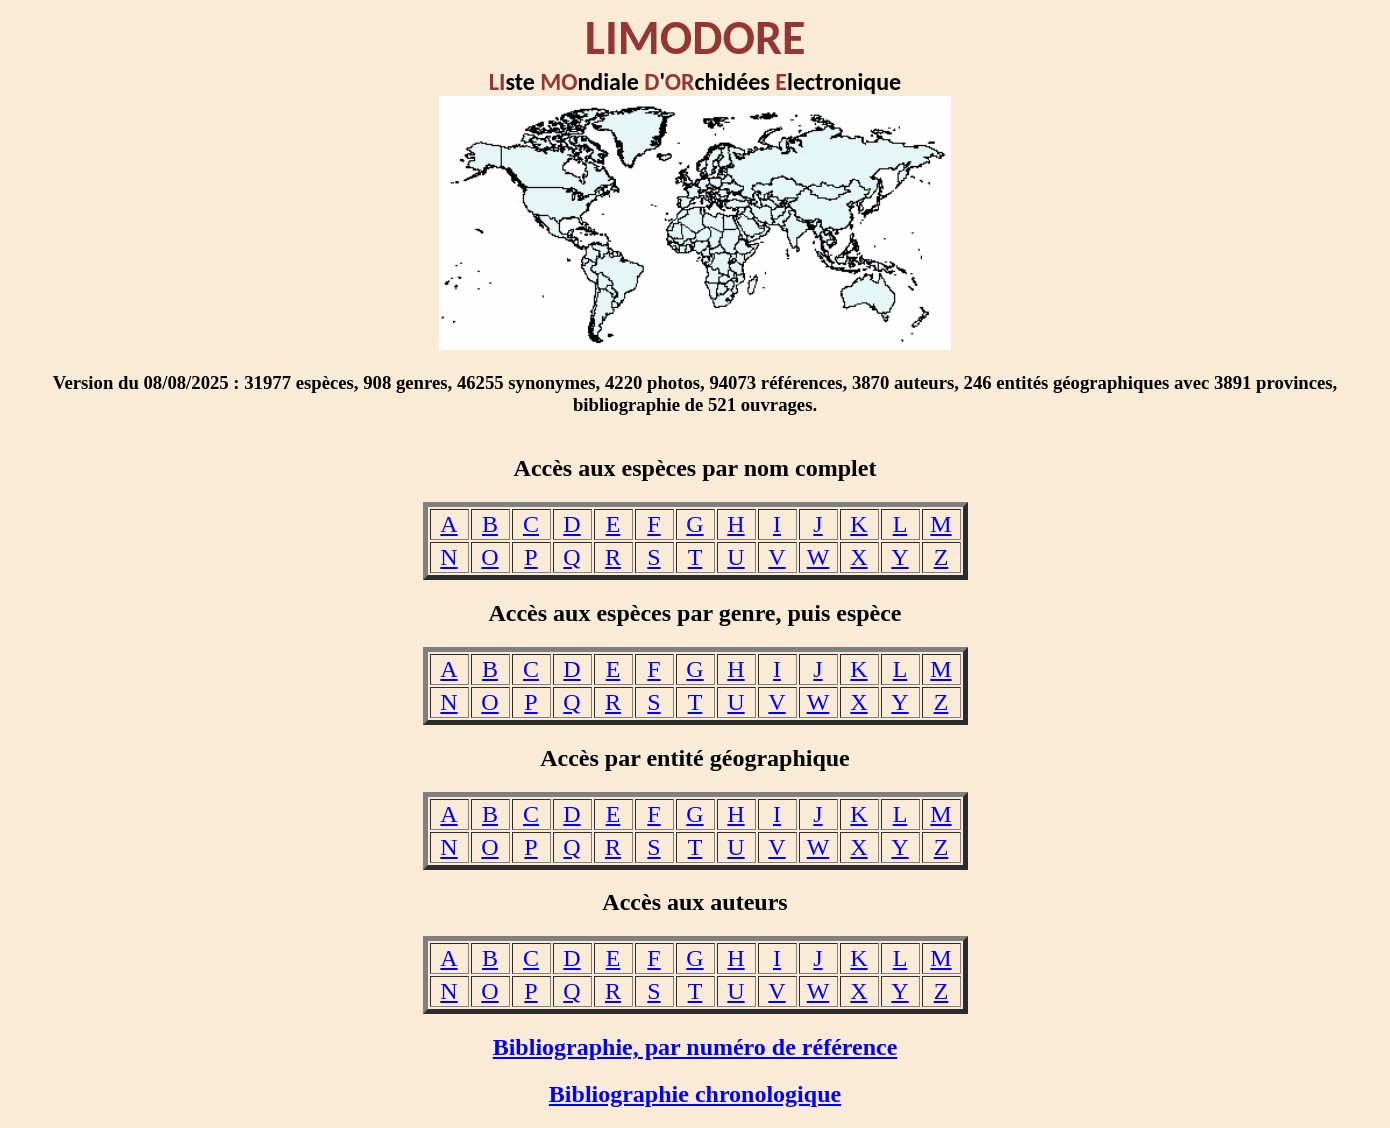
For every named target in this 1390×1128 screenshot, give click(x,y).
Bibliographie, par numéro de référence (695, 1047)
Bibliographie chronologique (695, 1094)
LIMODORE (695, 37)
